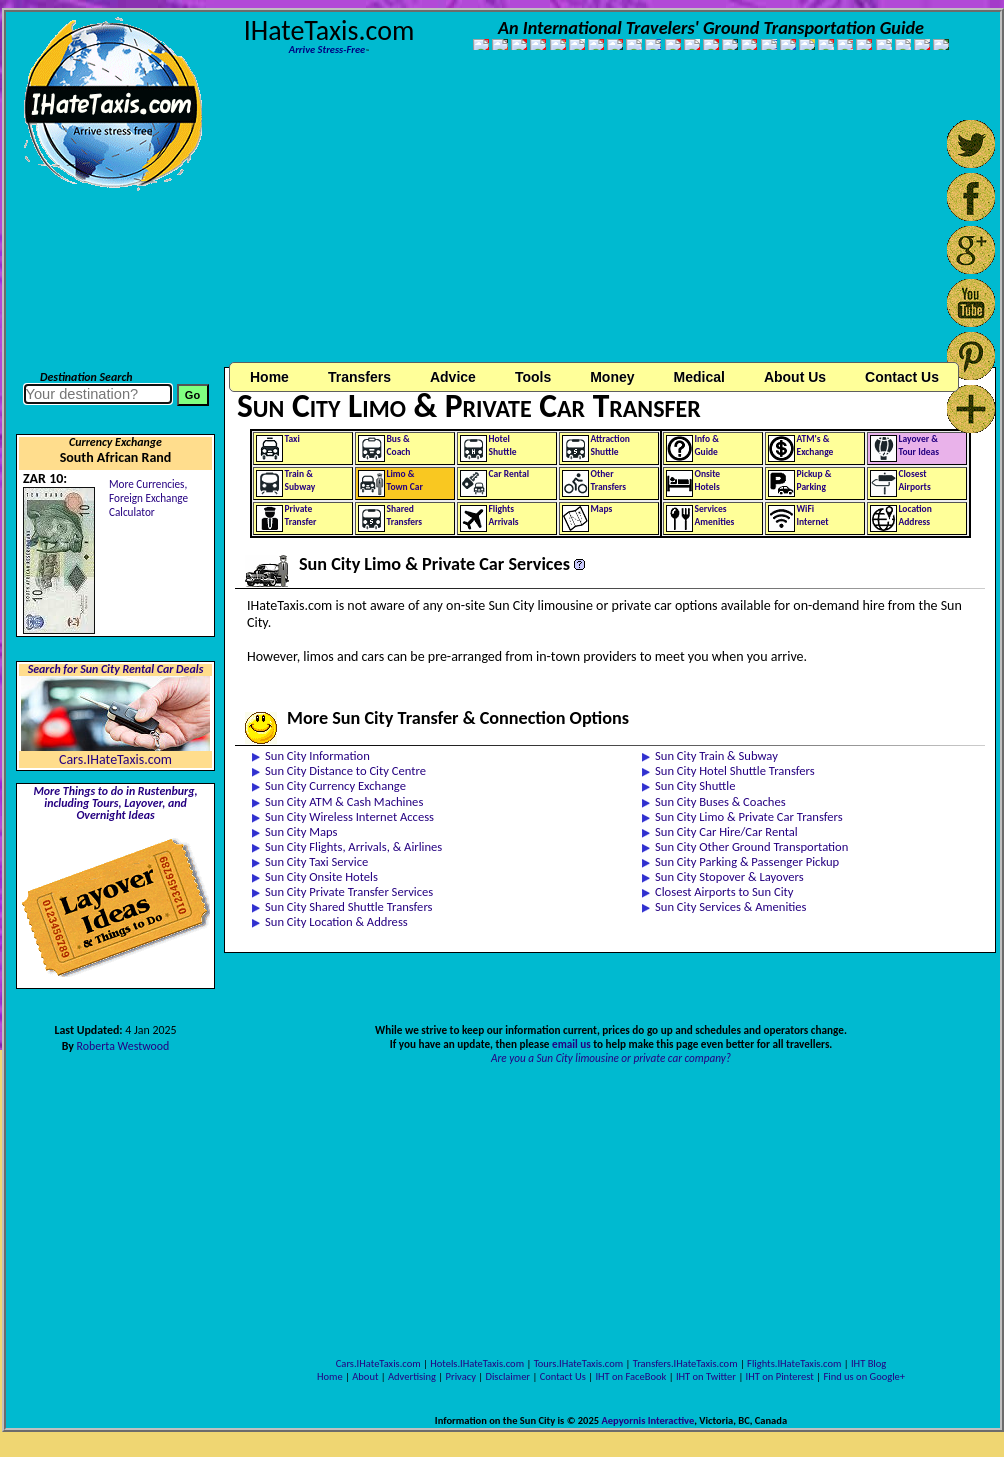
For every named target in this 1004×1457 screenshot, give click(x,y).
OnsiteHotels (708, 480)
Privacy (461, 1376)
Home (269, 377)
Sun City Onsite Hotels (321, 876)
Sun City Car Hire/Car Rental (726, 831)
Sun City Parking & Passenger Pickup (747, 861)
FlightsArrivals (504, 515)
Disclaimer (507, 1376)
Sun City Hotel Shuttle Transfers (735, 770)
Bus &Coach (399, 445)
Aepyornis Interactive (647, 1420)
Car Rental (509, 474)
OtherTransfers (609, 480)
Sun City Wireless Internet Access (349, 816)
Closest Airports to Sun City (724, 891)
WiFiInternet (813, 515)
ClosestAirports (915, 480)
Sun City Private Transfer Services (349, 891)
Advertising (412, 1376)
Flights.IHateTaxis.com (794, 1363)
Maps (602, 509)
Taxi (292, 439)
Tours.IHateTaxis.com (578, 1363)
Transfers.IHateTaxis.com (685, 1363)
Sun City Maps (301, 831)
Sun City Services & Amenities (731, 906)
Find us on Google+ (864, 1376)
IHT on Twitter (706, 1376)
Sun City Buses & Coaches (720, 801)
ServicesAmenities (715, 515)
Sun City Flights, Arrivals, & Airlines (353, 846)
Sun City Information (317, 755)
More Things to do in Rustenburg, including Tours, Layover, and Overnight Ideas (115, 803)
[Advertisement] (433, 218)
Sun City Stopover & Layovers (729, 876)
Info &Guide (707, 445)
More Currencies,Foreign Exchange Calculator (148, 498)
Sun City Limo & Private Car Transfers (749, 816)
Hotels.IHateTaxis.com (477, 1363)
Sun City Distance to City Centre (345, 770)
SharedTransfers (405, 515)
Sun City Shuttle (695, 785)
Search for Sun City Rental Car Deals (116, 669)
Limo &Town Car (405, 480)
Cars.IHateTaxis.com (115, 759)
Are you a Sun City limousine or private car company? (611, 1058)
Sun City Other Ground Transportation (751, 846)
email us (571, 1044)
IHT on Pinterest (780, 1376)
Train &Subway (300, 480)
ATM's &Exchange (815, 445)
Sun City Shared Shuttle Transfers (348, 906)
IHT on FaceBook (630, 1376)
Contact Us (563, 1376)
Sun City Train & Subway (716, 755)
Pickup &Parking (814, 480)
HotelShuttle (503, 445)
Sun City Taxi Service (316, 861)
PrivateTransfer (301, 515)
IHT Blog (868, 1363)
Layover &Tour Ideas (919, 445)
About (365, 1376)
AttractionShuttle (610, 445)
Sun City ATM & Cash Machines (344, 801)
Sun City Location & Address (336, 921)
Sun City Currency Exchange (335, 785)
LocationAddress (915, 515)
